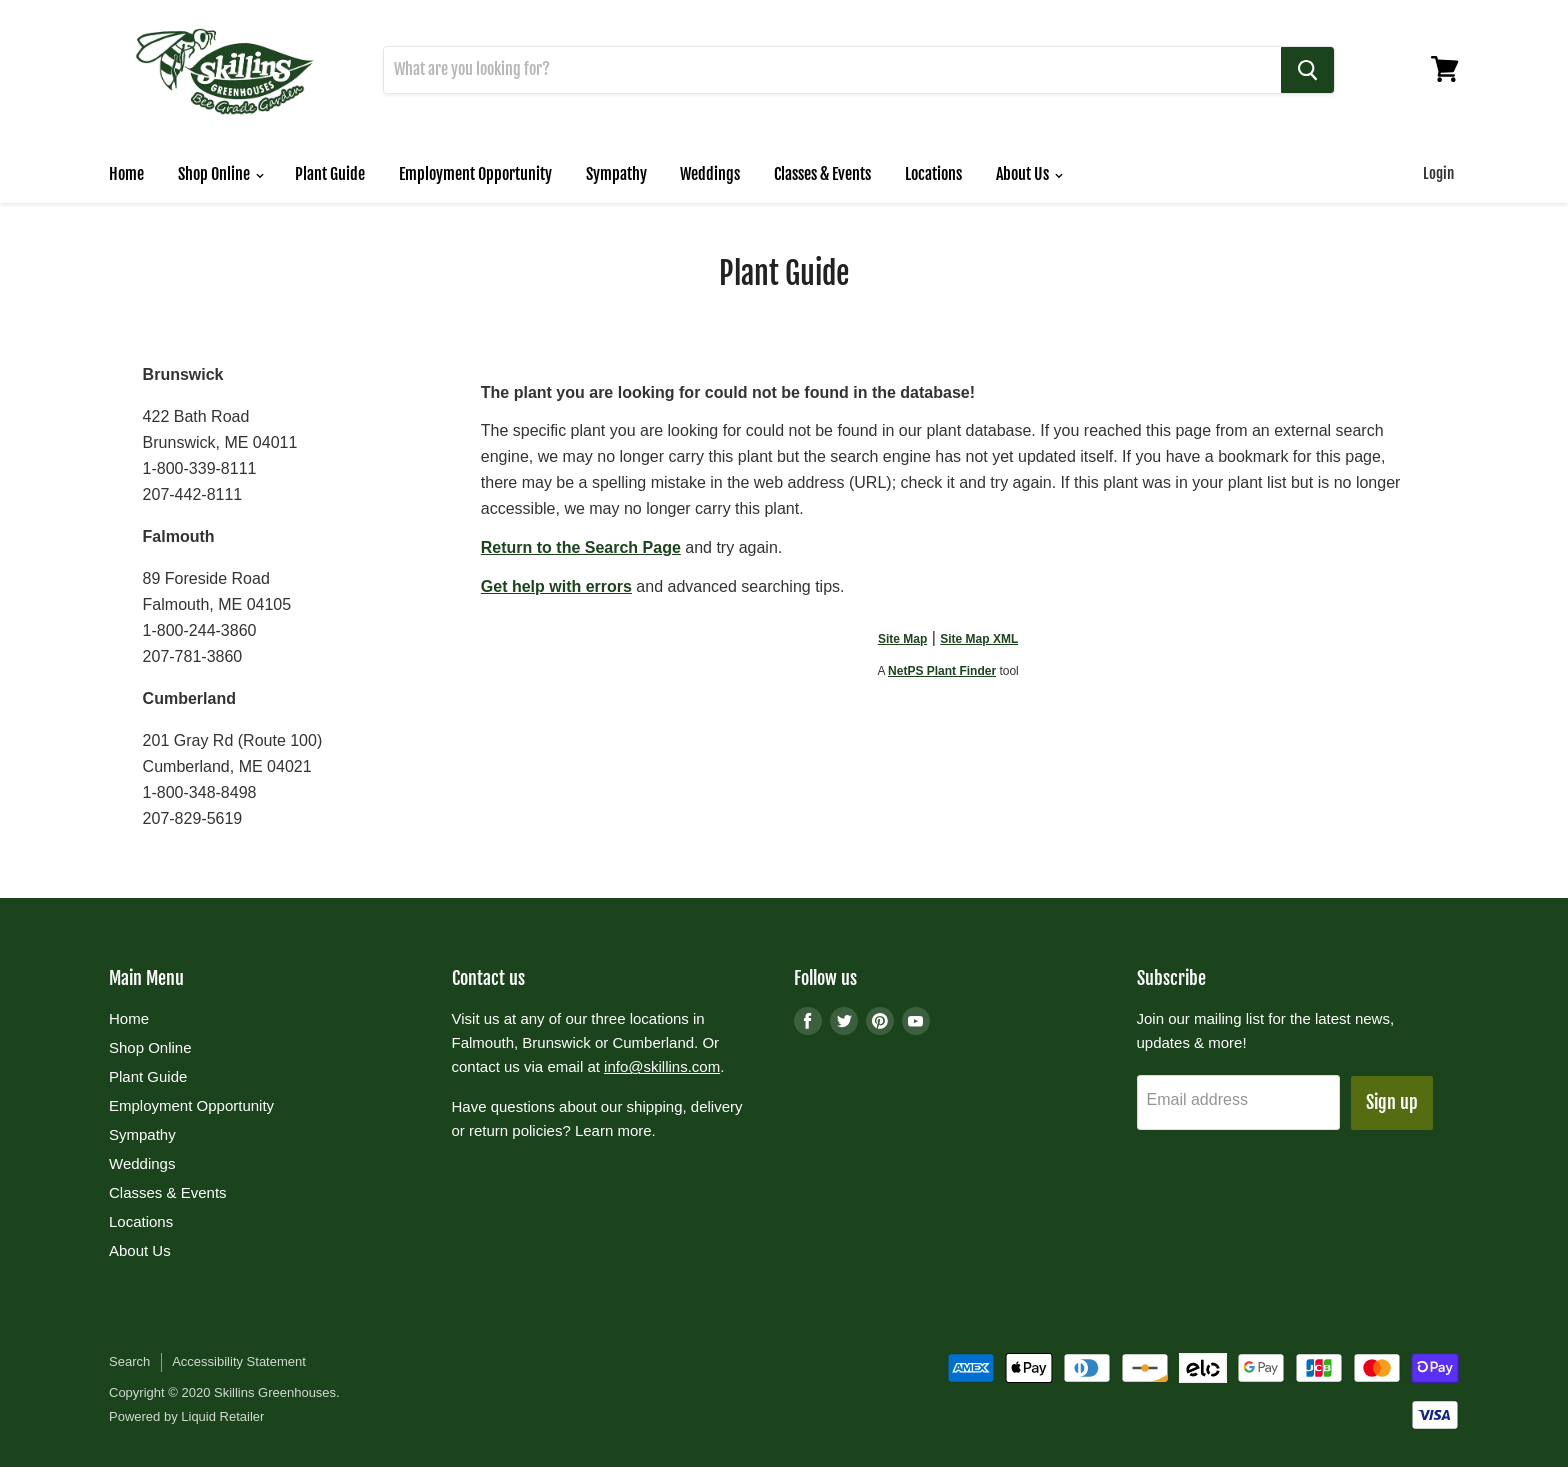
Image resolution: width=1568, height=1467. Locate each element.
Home (126, 174)
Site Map (902, 639)
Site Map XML (979, 639)
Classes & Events (822, 174)
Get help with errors (556, 586)
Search (129, 1362)
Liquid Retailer (222, 1417)
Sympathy (616, 174)
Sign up (1392, 1103)
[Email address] (1238, 1103)
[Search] (832, 70)
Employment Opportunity (475, 174)
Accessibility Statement (239, 1362)
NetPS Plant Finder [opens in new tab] (942, 671)
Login (1438, 173)
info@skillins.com (662, 1067)
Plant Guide (330, 174)
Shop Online (220, 174)
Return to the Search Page (581, 547)
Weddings (710, 174)
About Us (1029, 174)
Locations (933, 174)
